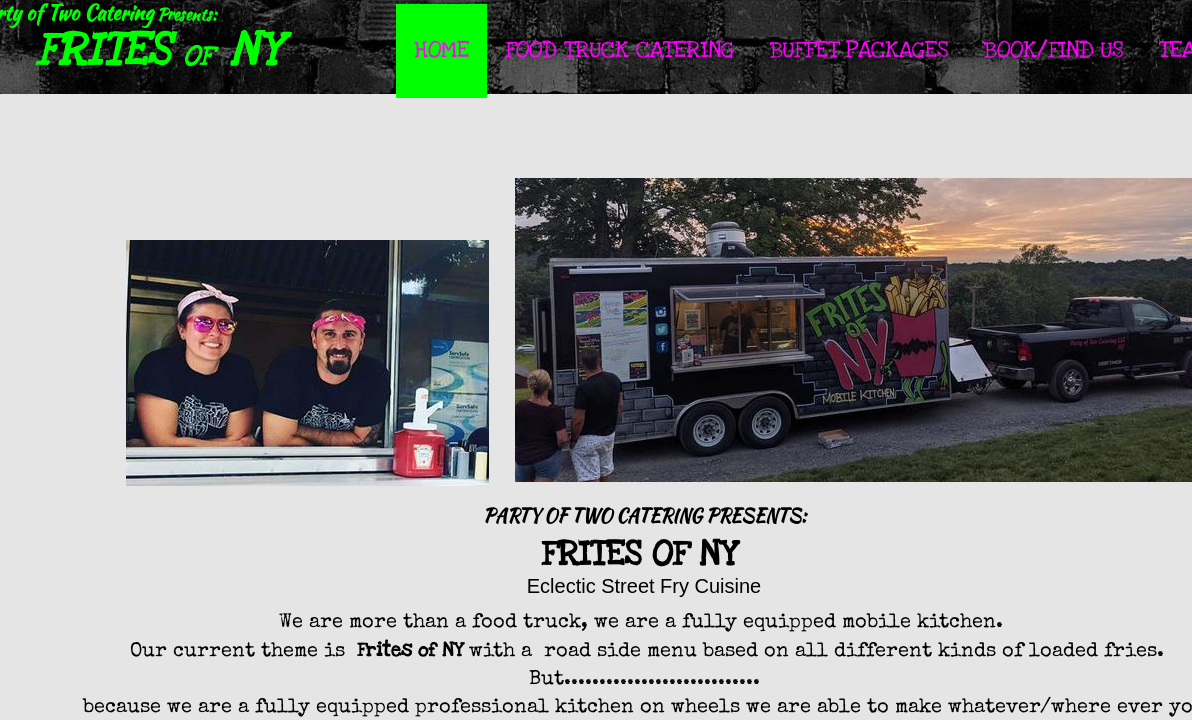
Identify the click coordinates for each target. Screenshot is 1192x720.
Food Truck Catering (619, 50)
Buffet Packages (859, 50)
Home (441, 50)
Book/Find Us (1053, 50)
